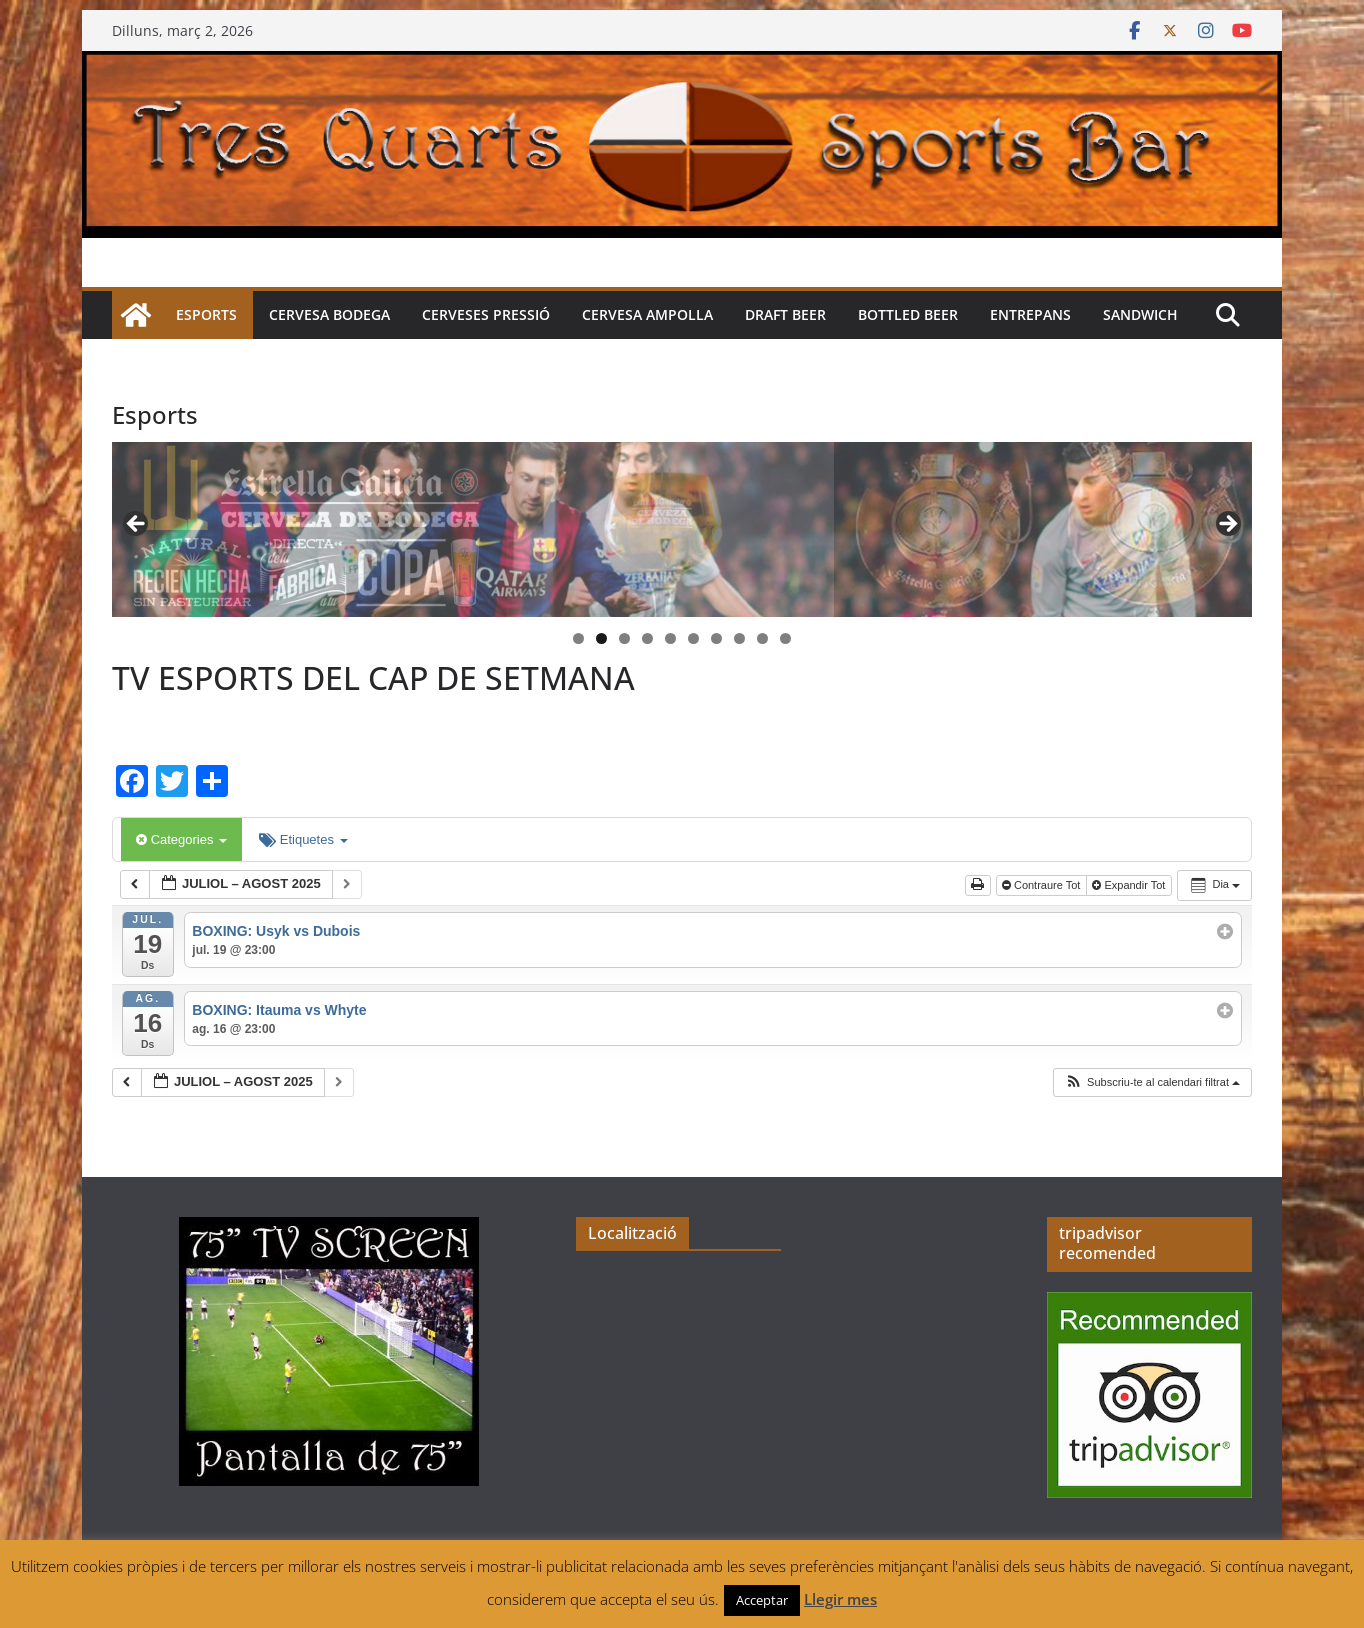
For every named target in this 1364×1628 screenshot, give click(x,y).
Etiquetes (303, 839)
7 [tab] (716, 638)
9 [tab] (762, 638)
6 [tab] (693, 638)
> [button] (1227, 525)
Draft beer (785, 314)
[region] (682, 529)
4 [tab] (647, 638)
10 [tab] (786, 640)
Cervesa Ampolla (647, 314)
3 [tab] (624, 638)
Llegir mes (840, 1599)
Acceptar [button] (762, 1600)
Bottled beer (908, 314)
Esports (206, 314)
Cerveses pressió (486, 314)
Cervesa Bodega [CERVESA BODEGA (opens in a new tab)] (329, 314)
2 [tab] (601, 638)
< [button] (137, 525)
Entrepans (1030, 314)
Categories (181, 839)
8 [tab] (739, 638)
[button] (1152, 1082)
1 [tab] (578, 638)
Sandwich (1140, 314)
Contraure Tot (1043, 885)
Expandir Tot (1130, 885)
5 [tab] (670, 638)
